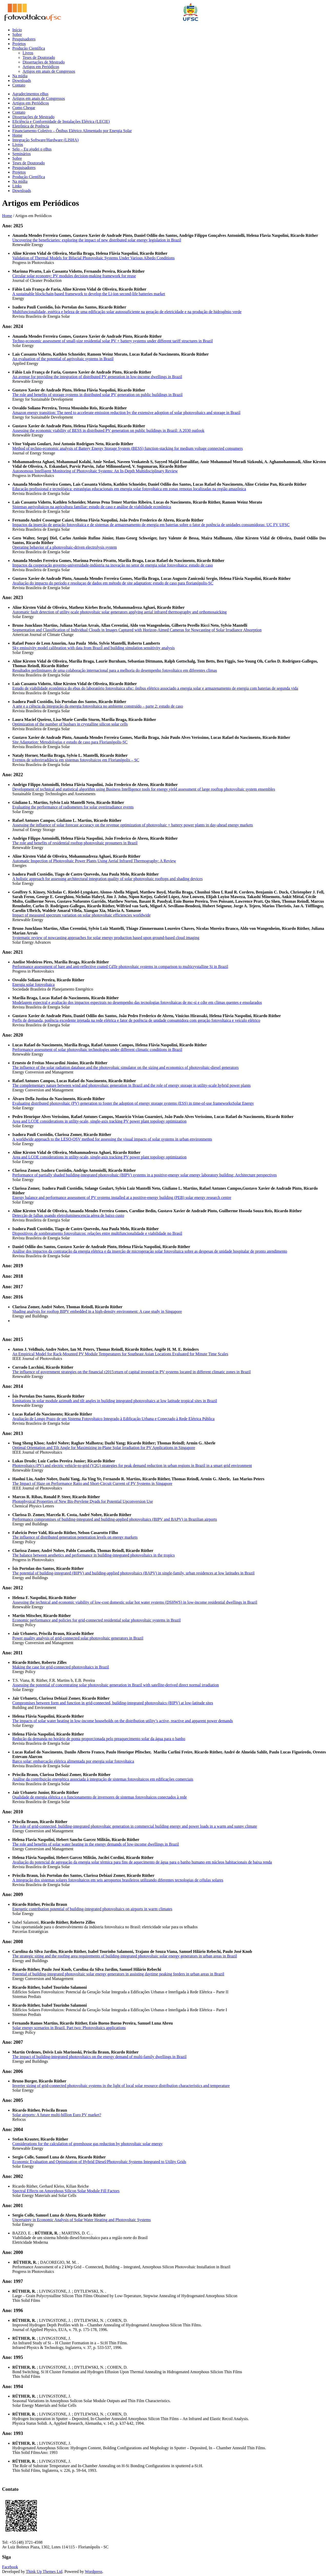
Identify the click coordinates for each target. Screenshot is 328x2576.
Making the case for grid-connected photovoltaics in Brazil (60, 1667)
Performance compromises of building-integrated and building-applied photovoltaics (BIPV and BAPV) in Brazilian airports (114, 1519)
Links (17, 186)
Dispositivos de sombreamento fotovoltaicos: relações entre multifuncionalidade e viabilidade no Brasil (97, 1233)
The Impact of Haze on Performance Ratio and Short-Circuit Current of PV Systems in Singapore (92, 1483)
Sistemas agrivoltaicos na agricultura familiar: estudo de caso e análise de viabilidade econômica (91, 507)
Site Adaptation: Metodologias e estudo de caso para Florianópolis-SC (70, 742)
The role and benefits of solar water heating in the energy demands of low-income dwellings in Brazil (95, 1844)
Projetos (19, 43)
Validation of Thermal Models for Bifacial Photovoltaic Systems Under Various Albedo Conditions (93, 258)
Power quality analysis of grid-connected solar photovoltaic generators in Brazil (77, 1638)
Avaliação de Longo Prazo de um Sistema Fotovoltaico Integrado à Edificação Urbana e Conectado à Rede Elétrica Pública (113, 1419)
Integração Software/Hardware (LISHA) (45, 140)
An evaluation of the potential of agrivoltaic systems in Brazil (63, 359)
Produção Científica (28, 48)
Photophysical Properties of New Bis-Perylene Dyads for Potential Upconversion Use (82, 1501)
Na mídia (19, 76)
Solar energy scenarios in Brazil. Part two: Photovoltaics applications (69, 2028)
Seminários (21, 154)
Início (17, 30)
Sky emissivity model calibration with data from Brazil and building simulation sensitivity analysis (93, 648)
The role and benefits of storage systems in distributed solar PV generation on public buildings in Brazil (97, 394)
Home (17, 135)
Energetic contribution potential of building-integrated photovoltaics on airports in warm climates (92, 1909)
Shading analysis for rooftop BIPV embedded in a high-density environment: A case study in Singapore (97, 1311)
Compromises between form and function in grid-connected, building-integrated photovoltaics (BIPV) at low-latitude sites (112, 1703)
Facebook (10, 2567)
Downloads (21, 80)
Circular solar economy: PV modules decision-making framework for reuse (74, 276)
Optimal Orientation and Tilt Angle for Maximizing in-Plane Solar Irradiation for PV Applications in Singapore (103, 1447)
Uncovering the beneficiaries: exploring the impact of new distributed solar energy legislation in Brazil (96, 240)
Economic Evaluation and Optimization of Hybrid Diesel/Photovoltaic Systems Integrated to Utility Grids (99, 2161)
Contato (18, 85)
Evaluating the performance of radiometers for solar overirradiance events (73, 807)
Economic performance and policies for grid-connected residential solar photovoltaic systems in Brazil (96, 1620)
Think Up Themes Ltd (44, 2571)
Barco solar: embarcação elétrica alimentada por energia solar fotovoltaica (73, 1761)
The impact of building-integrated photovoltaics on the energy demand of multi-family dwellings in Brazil (99, 2057)
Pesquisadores (24, 39)
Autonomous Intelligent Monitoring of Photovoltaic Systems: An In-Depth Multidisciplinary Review (95, 471)
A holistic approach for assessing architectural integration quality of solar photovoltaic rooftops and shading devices (107, 879)
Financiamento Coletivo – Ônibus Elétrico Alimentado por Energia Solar (72, 131)
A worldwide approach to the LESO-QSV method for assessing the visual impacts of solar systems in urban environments (112, 1139)
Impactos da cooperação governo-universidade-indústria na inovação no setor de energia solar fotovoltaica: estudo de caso (112, 565)
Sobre (17, 34)
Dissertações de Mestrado (44, 62)
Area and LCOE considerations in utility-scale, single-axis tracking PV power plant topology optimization (99, 1121)
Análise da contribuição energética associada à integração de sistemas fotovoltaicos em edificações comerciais (102, 1779)
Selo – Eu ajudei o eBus (32, 149)
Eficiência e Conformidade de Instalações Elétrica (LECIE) (61, 121)
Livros (28, 53)
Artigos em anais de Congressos (49, 71)
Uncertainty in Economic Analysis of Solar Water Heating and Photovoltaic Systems (81, 2220)
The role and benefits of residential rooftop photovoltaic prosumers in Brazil (75, 843)
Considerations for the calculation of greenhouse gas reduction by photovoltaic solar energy (87, 2144)
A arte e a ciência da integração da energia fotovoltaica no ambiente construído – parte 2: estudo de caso (97, 706)
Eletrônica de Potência (30, 126)
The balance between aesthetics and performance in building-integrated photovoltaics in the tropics (93, 1555)
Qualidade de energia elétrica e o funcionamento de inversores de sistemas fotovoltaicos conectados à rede (99, 1797)
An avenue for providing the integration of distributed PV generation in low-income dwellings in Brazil (97, 377)
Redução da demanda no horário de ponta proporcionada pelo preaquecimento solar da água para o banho (98, 1739)
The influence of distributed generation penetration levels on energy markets (75, 1537)
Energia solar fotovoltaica (33, 984)
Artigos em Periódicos (41, 67)
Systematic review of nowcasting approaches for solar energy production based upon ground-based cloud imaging (105, 937)
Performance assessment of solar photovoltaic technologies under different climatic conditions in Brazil (97, 1049)
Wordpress (93, 2571)
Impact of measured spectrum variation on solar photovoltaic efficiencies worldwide (81, 915)
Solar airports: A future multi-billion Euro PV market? (56, 2115)
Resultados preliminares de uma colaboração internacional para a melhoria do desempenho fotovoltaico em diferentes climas (114, 670)
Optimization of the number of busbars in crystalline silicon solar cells (70, 724)
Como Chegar (23, 107)
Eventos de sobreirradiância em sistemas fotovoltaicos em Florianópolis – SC (75, 760)
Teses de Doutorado (39, 57)
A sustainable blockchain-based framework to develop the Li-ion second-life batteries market (88, 294)
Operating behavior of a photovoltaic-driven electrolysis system (64, 547)
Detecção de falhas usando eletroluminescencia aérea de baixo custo (68, 1215)
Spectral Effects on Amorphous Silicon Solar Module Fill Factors (65, 2191)
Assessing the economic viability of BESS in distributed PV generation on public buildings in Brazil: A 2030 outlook (108, 430)
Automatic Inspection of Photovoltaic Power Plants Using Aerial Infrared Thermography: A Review (94, 861)
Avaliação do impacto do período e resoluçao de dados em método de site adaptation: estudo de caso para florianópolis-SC (112, 583)
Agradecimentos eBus (30, 94)
